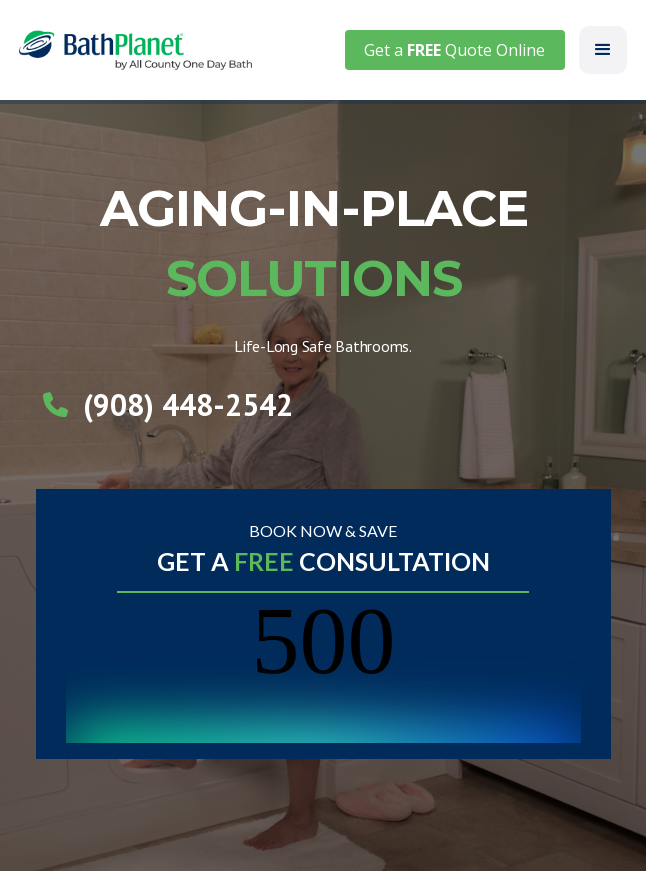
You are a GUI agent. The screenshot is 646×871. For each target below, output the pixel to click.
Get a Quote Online (454, 50)
